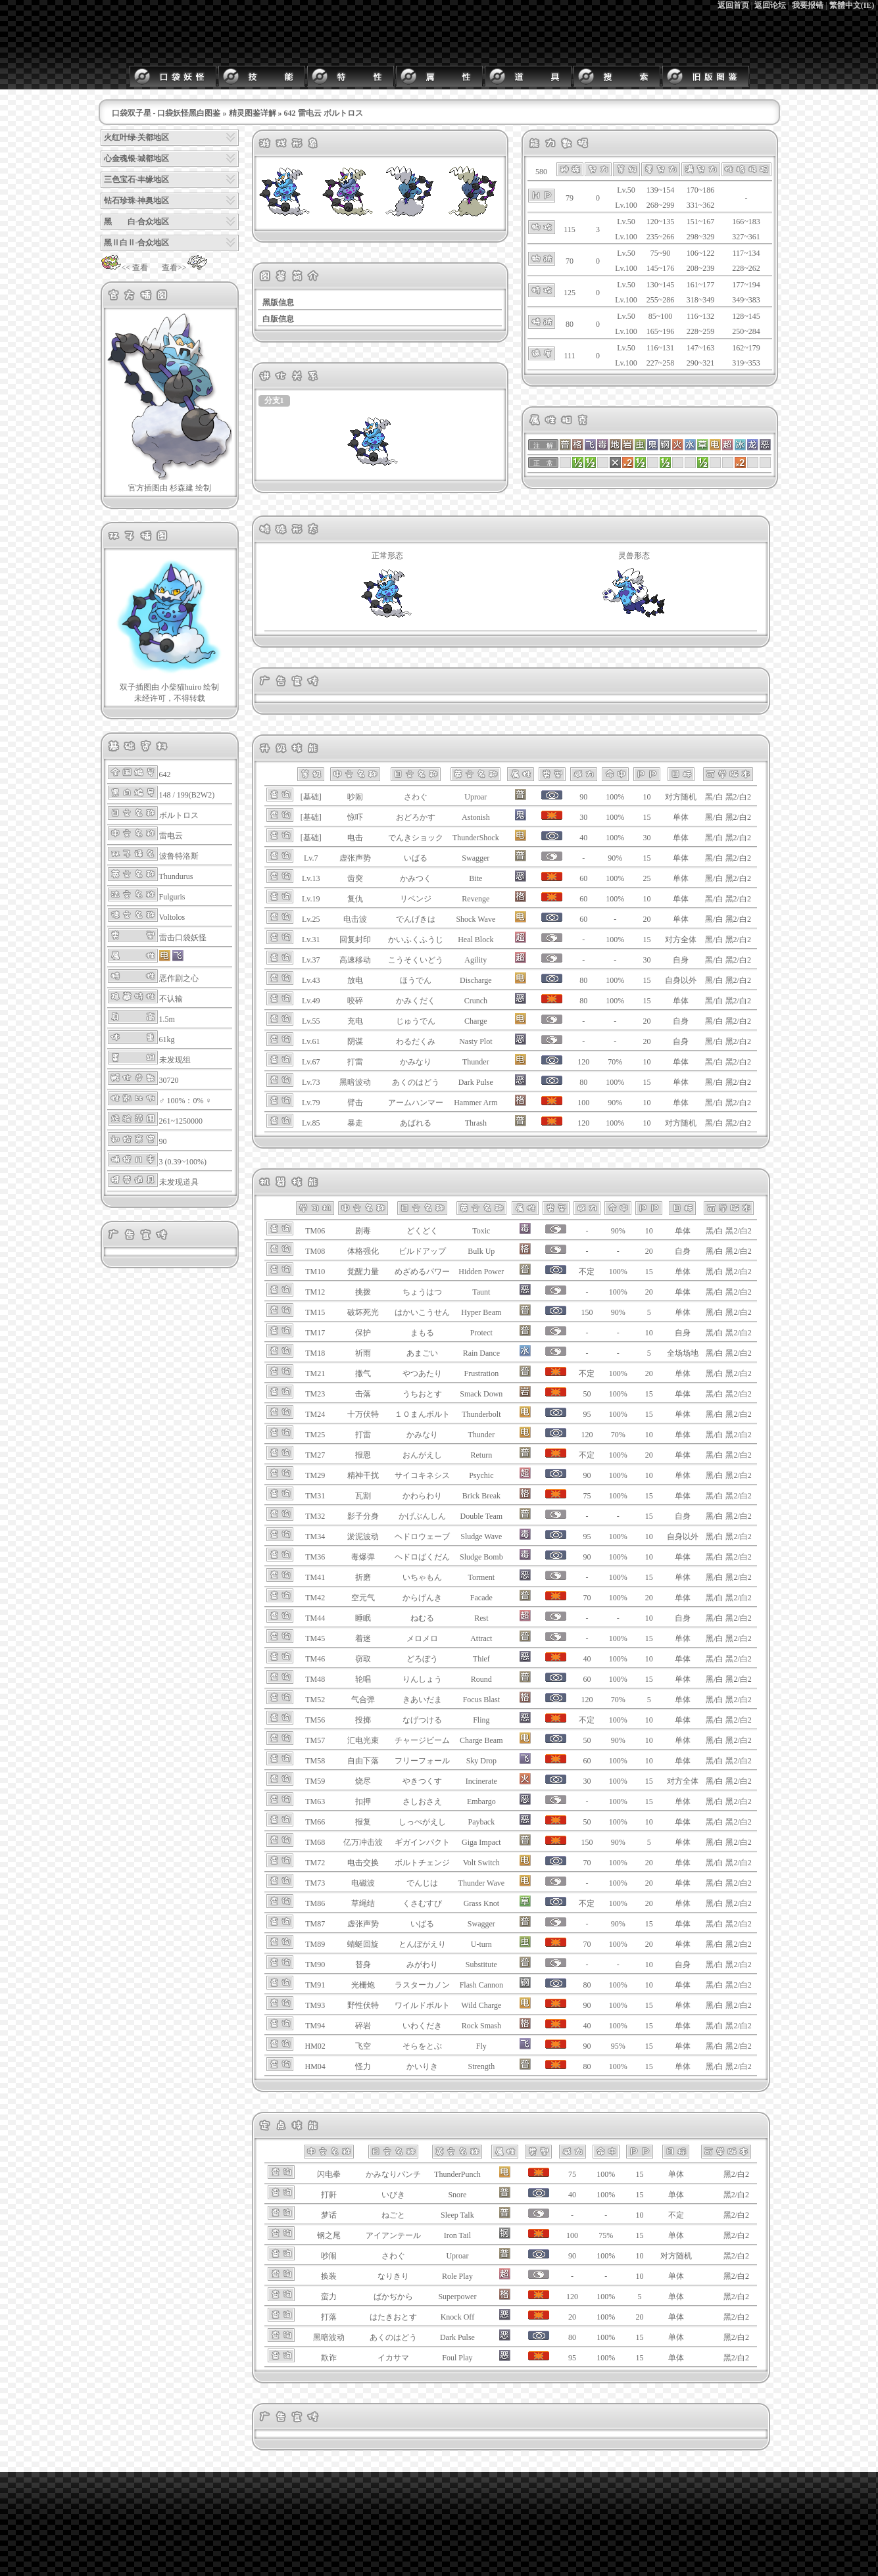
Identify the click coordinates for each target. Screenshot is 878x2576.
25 (646, 878)
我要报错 (807, 5)
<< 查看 (125, 267)
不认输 (171, 998)
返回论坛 (770, 5)
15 (646, 817)
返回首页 (733, 5)
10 (646, 796)
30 (646, 837)
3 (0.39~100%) (183, 1161)
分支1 (274, 400)
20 (646, 919)
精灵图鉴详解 (252, 113)
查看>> (185, 267)
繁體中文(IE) (852, 5)
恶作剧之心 (179, 978)
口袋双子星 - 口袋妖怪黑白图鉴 (166, 113)
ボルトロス (179, 815)
